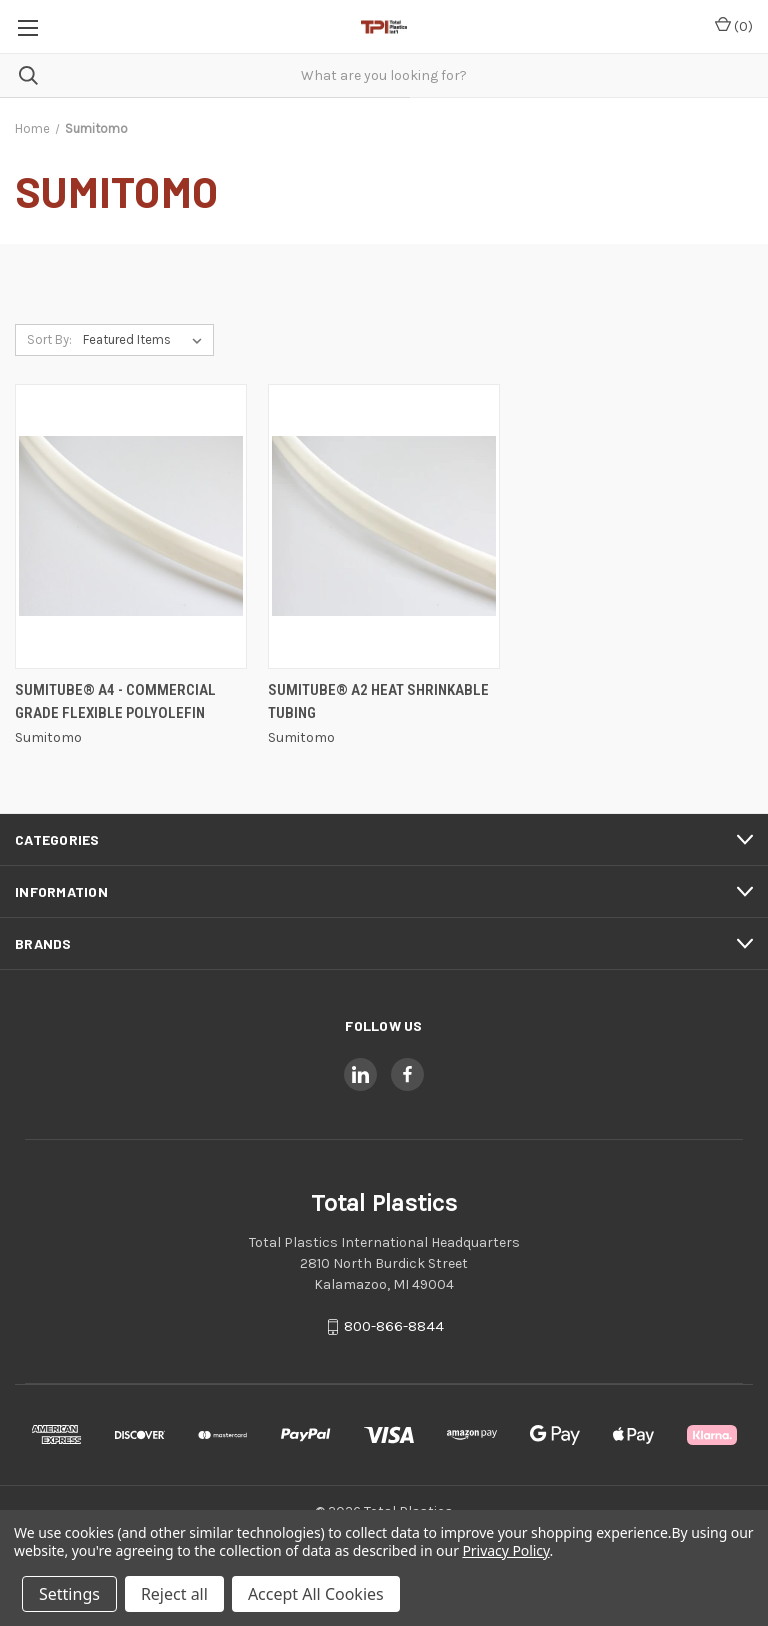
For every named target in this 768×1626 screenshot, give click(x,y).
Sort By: (49, 339)
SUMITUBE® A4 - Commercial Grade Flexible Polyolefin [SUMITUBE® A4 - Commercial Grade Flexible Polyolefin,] (115, 701)
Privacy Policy (505, 1550)
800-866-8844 (394, 1327)
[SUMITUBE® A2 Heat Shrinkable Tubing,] (384, 526)
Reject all (174, 1594)
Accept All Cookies (316, 1594)
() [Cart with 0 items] (734, 25)
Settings (69, 1594)
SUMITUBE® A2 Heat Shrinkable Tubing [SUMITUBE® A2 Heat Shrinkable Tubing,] (378, 701)
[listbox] (146, 340)
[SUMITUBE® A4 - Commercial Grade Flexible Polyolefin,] (131, 526)
